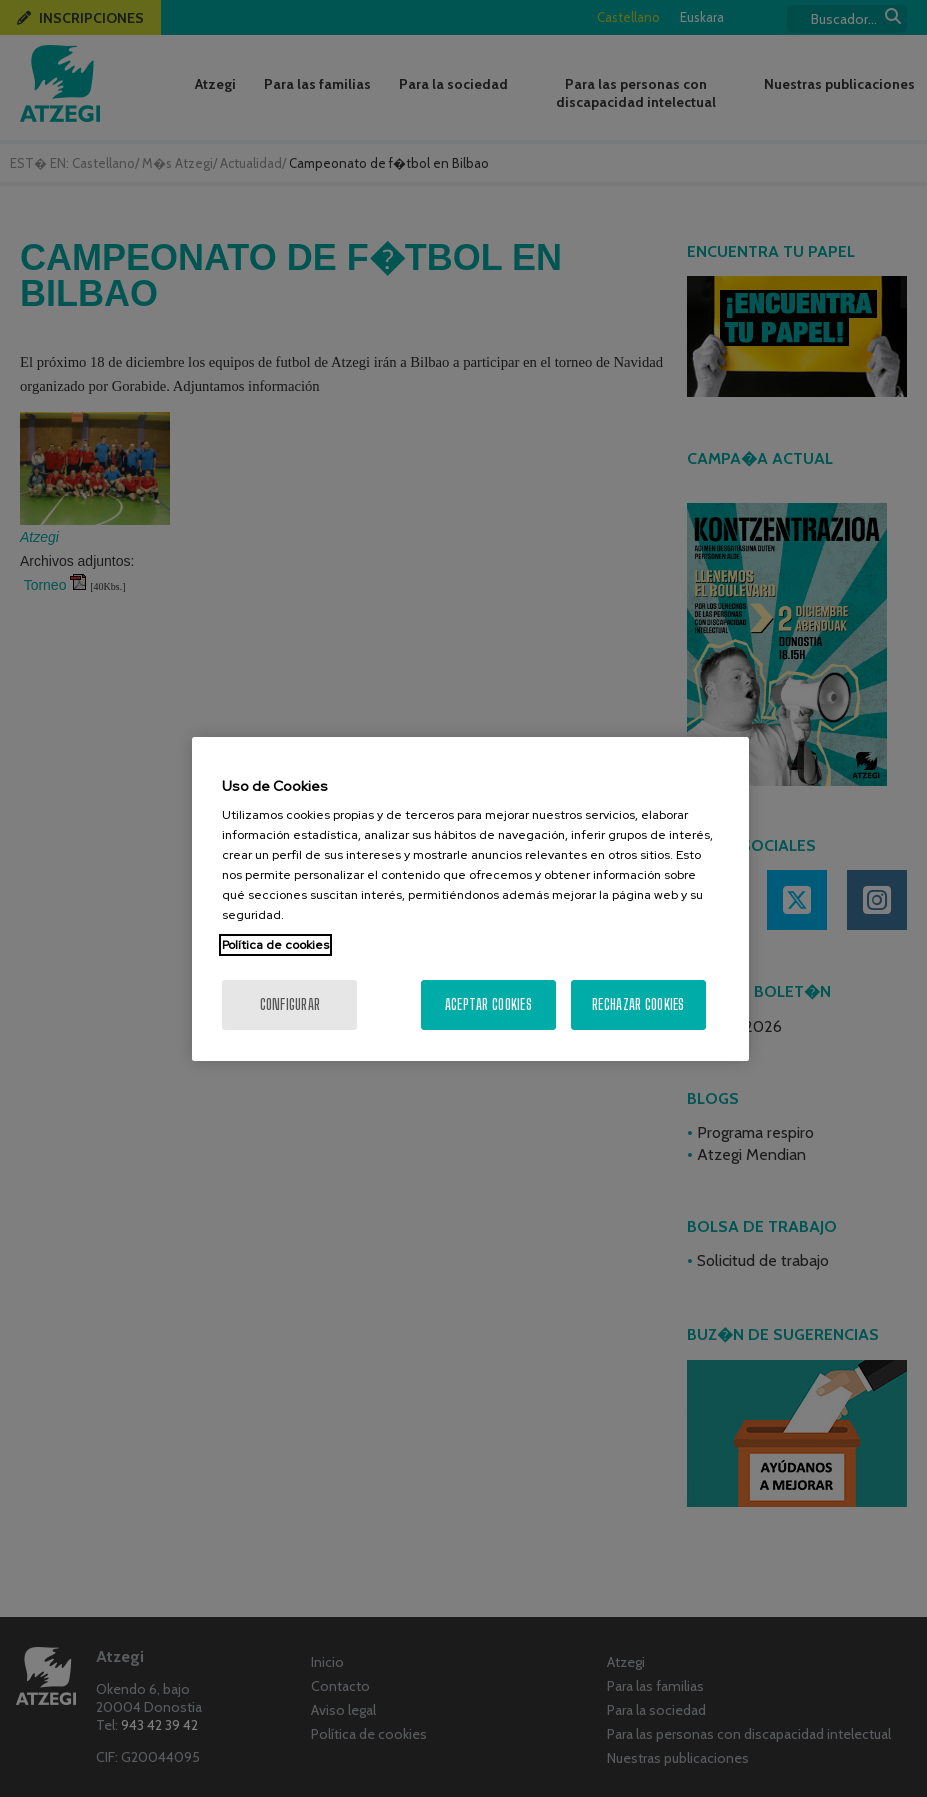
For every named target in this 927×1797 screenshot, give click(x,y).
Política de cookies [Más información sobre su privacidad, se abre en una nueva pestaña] (275, 945)
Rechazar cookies (638, 1004)
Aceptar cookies (488, 1004)
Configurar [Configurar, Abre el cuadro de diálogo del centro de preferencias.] (290, 1004)
